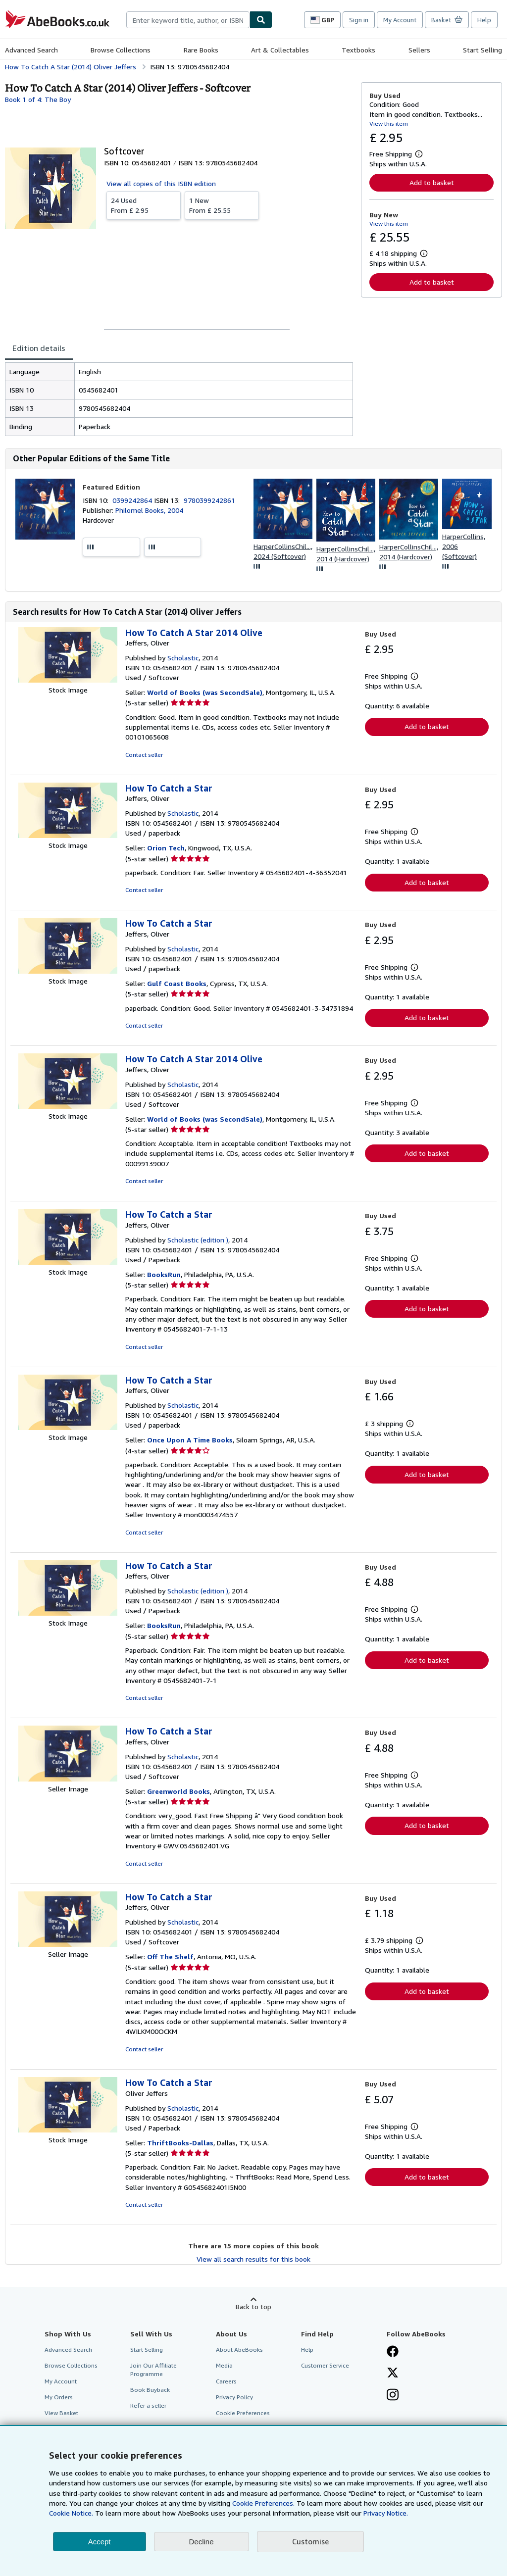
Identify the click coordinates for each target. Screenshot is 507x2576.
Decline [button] (201, 2541)
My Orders (59, 2397)
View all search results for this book (253, 2259)
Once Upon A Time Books (190, 1440)
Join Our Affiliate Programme (153, 2370)
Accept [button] (99, 2541)
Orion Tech (166, 847)
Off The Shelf (170, 1956)
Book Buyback (150, 2389)
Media (224, 2365)
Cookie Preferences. (263, 2503)
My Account (399, 20)
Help (484, 20)
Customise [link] (310, 2541)
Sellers (419, 50)
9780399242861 (209, 500)
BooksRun (164, 1274)
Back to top (253, 2306)
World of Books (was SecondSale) (204, 692)
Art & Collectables (280, 50)
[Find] (261, 19)
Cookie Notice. (71, 2513)
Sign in (358, 20)
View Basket (61, 2413)
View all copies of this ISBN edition (161, 183)
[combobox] (188, 19)
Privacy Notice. (385, 2513)
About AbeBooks (239, 2349)
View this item (388, 123)
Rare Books (201, 50)
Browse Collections (121, 50)
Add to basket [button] (431, 182)
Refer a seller (148, 2405)
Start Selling (482, 50)
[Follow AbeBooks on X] (393, 2373)
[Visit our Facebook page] (393, 2352)
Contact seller (144, 754)
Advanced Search (31, 50)
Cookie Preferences (243, 2413)
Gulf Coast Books (176, 983)
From (143, 205)
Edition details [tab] (38, 348)
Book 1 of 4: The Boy (38, 99)
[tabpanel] (179, 399)
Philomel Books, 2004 (149, 510)
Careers (226, 2381)
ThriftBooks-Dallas (180, 2142)
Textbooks (358, 50)
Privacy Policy (234, 2397)
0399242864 (133, 500)
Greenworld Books (178, 1791)
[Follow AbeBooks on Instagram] (393, 2395)
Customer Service (325, 2365)
